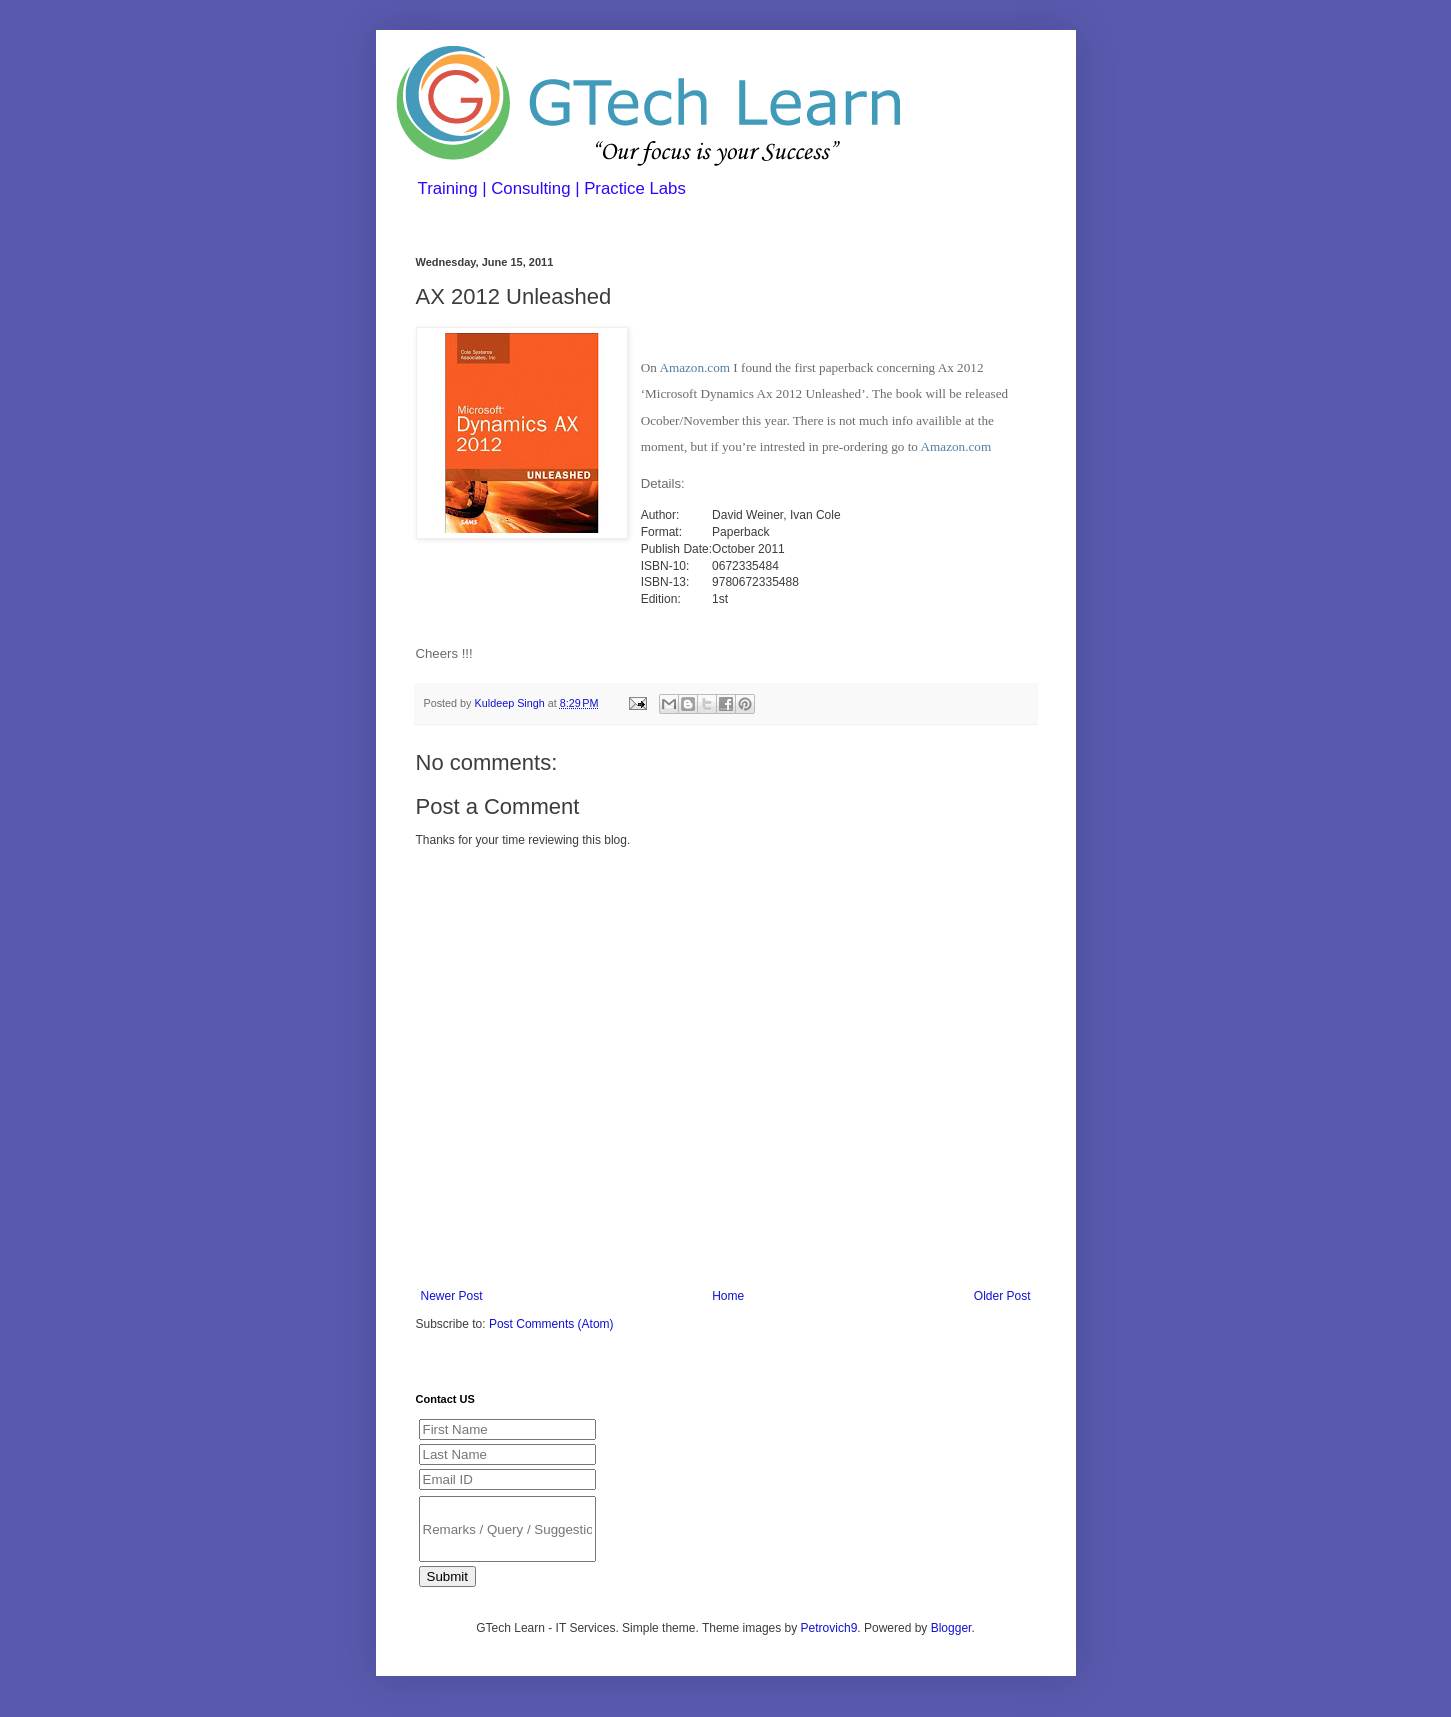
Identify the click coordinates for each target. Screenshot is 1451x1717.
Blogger (951, 1628)
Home (728, 1296)
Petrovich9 (829, 1628)
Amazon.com (694, 367)
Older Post (1002, 1296)
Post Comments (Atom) (551, 1324)
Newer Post (452, 1296)
